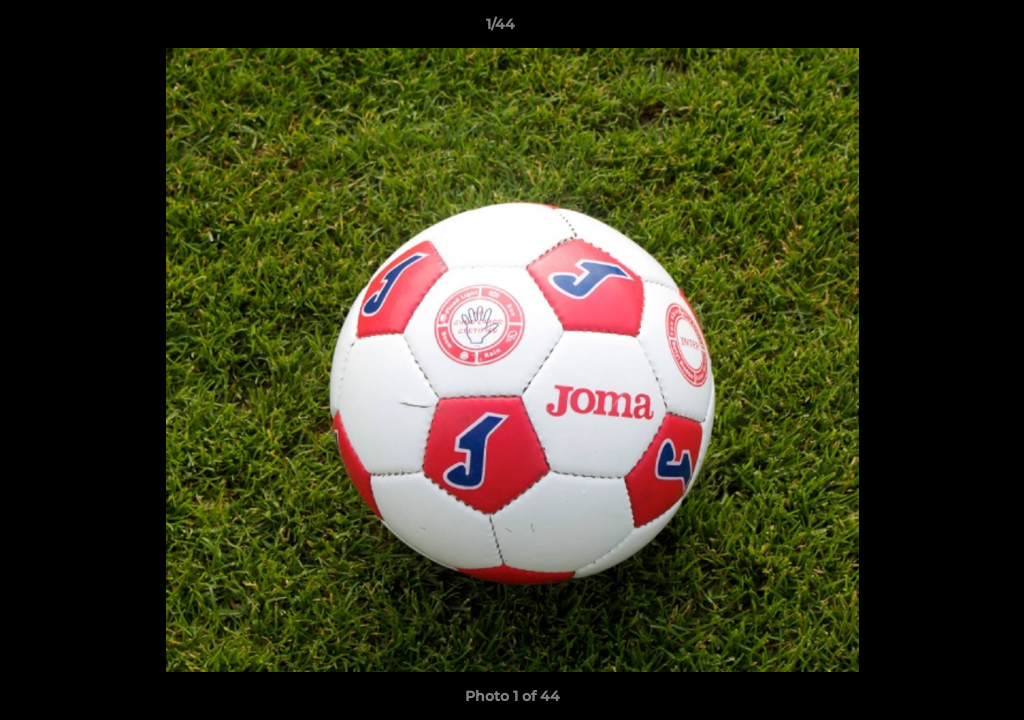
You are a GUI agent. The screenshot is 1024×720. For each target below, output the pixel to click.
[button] (940, 29)
